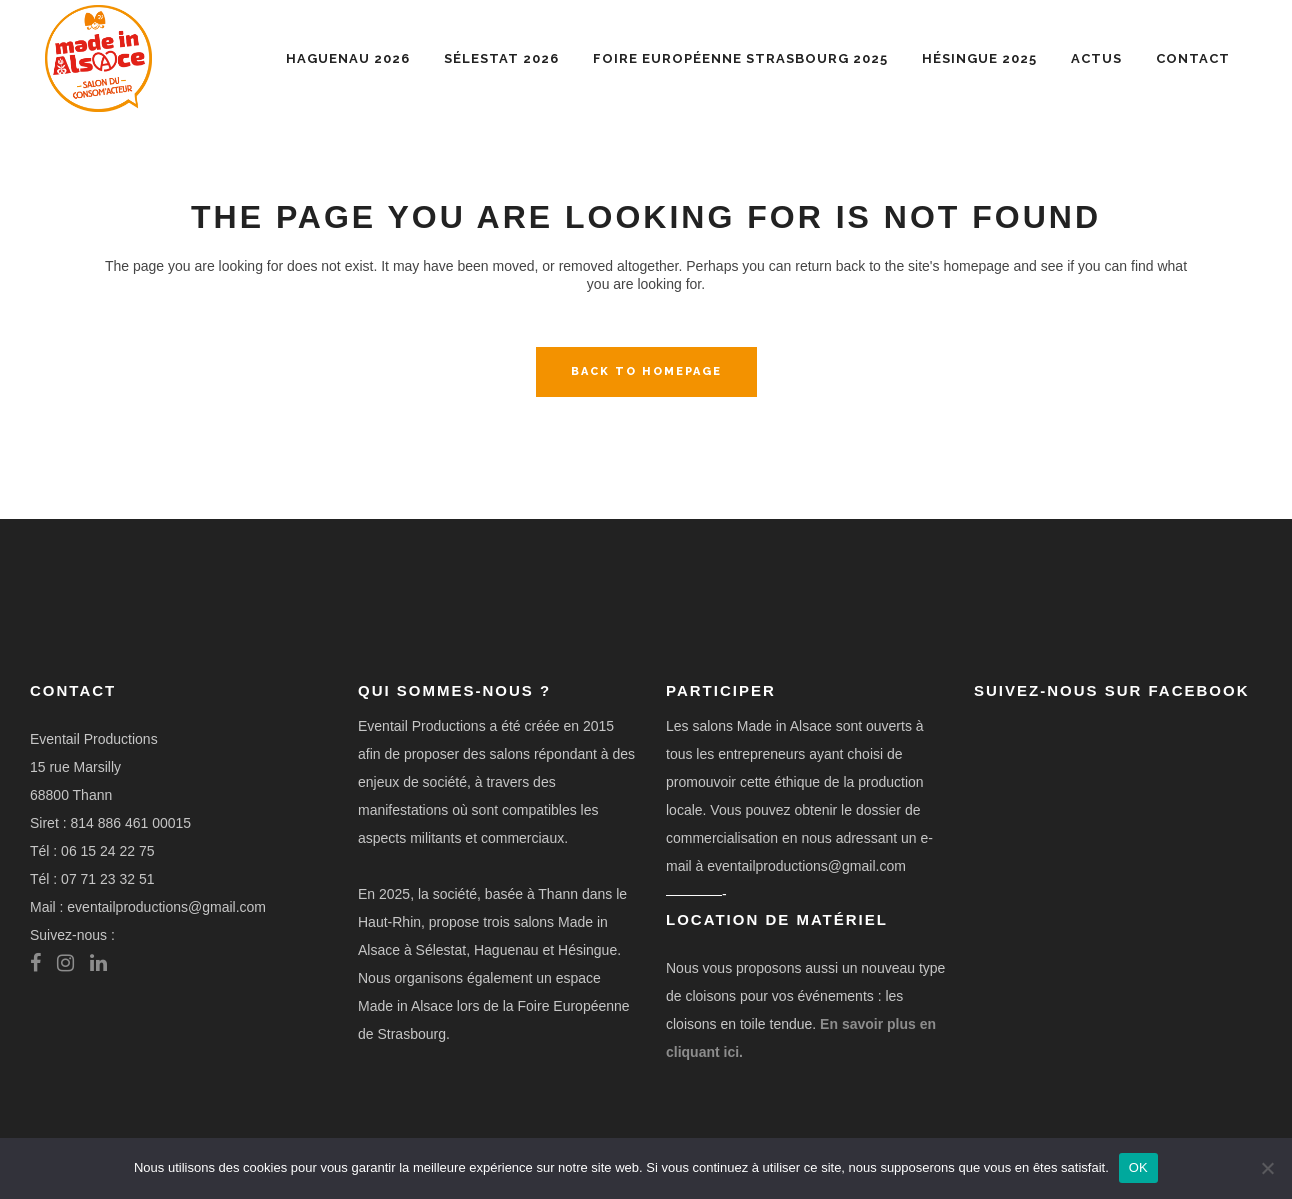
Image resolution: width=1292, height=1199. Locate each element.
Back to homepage (646, 371)
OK (1138, 1167)
